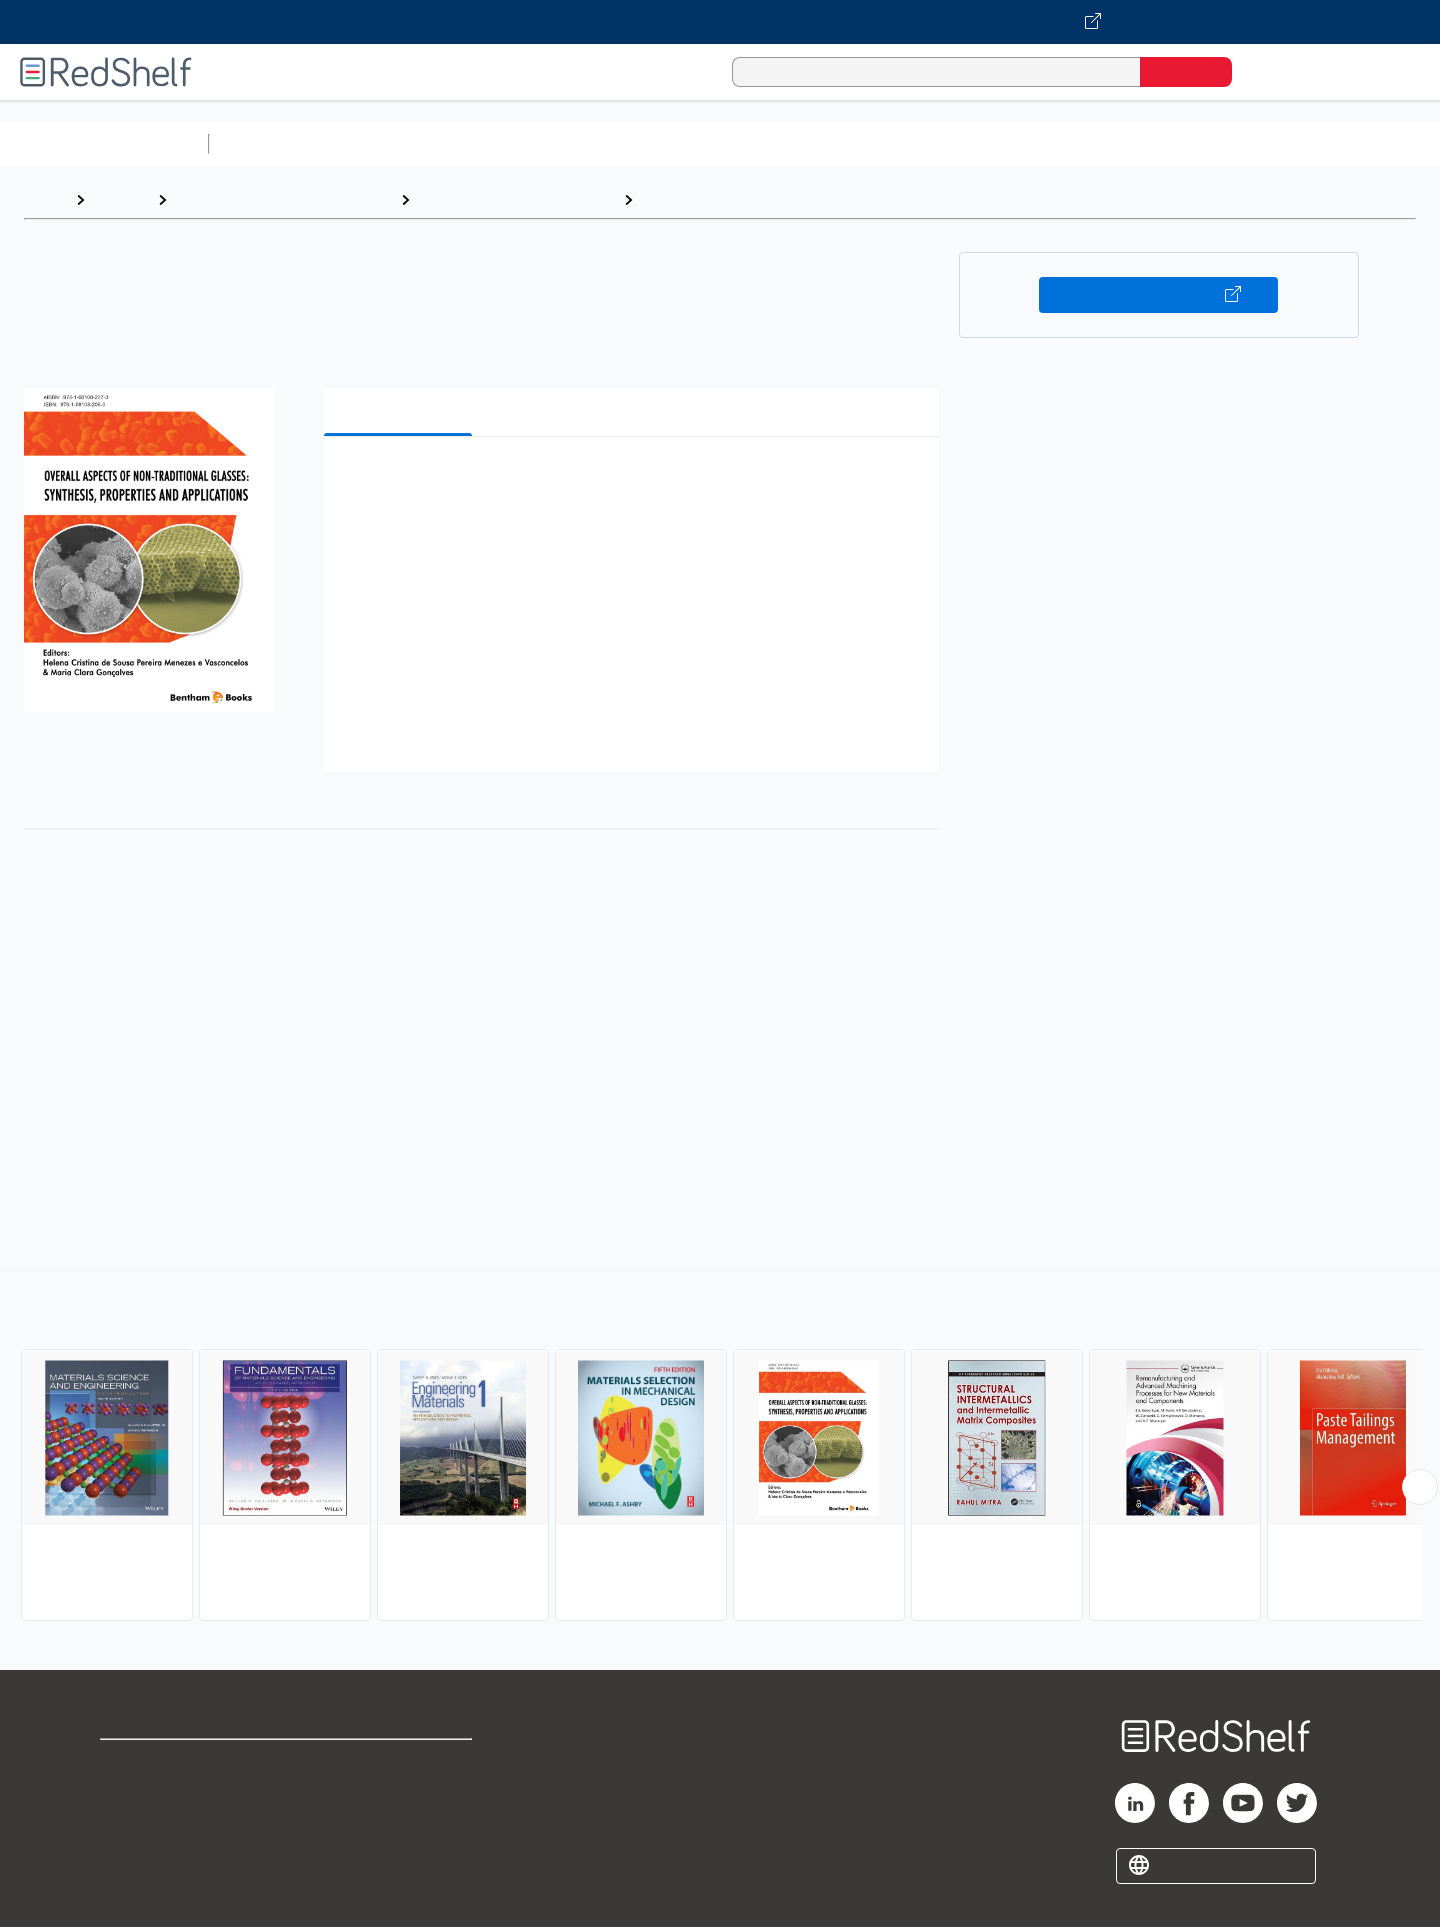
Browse (121, 199)
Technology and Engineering (516, 199)
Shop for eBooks (164, 1763)
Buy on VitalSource (1158, 295)
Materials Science (710, 199)
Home (45, 199)
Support (130, 1795)
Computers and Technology (571, 143)
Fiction (1130, 143)
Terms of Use (400, 1763)
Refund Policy (400, 1795)
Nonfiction (1211, 143)
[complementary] (720, 1448)
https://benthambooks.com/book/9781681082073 (311, 1215)
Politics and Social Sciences (985, 143)
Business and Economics (776, 143)
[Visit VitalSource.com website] (720, 22)
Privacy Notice (155, 1827)
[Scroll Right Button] (1420, 1487)
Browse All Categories (104, 143)
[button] (635, 482)
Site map (133, 1859)
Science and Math (392, 143)
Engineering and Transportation (283, 199)
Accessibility (396, 1827)
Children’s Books (1327, 143)
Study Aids (270, 143)
